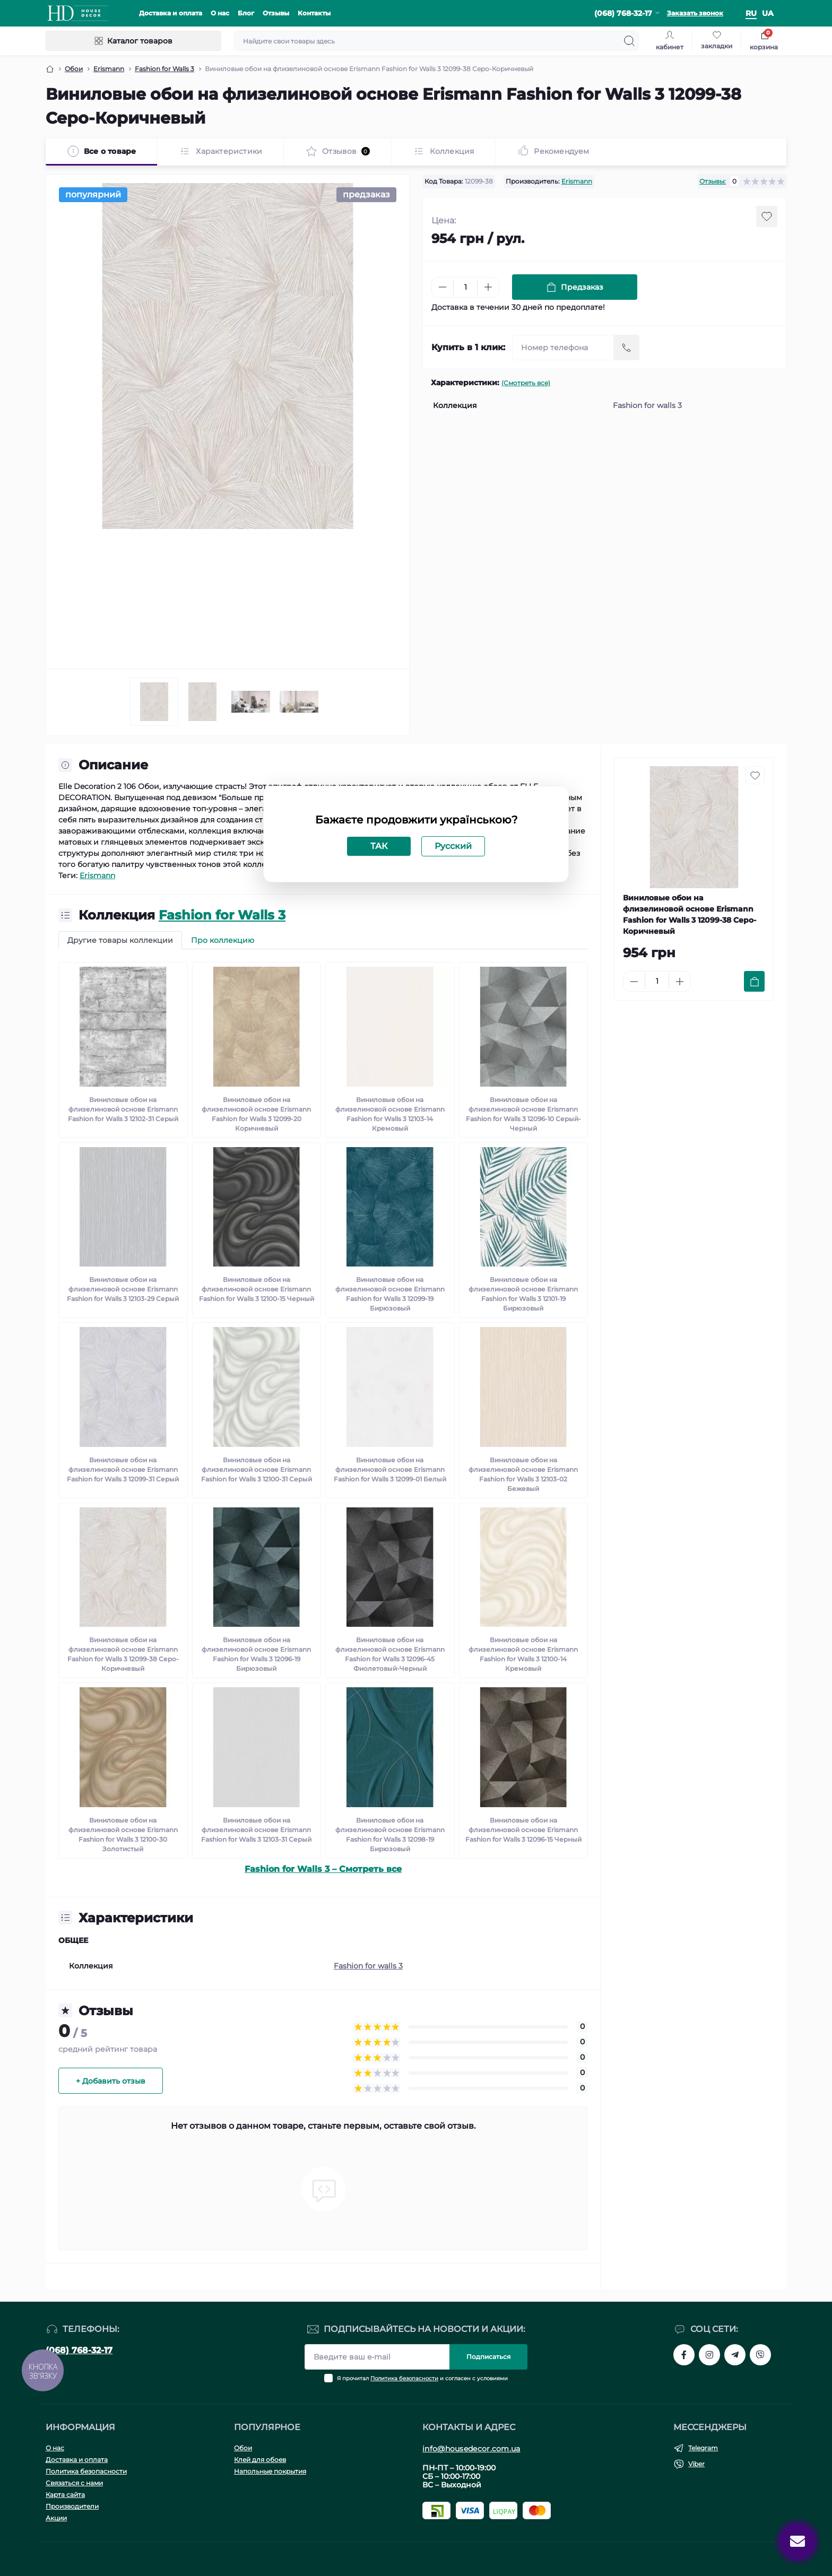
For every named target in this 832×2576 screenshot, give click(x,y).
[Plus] (488, 287)
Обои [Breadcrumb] (74, 69)
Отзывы (276, 13)
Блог (246, 13)
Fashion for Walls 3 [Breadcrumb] (164, 69)
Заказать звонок (695, 13)
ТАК (378, 846)
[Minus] (442, 287)
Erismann (576, 181)
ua (768, 13)
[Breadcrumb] (50, 69)
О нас (220, 13)
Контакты (314, 13)
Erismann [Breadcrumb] (108, 69)
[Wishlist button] (766, 216)
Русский (453, 846)
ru (751, 13)
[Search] (629, 41)
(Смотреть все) (525, 383)
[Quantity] (465, 287)
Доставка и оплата (170, 13)
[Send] (626, 347)
